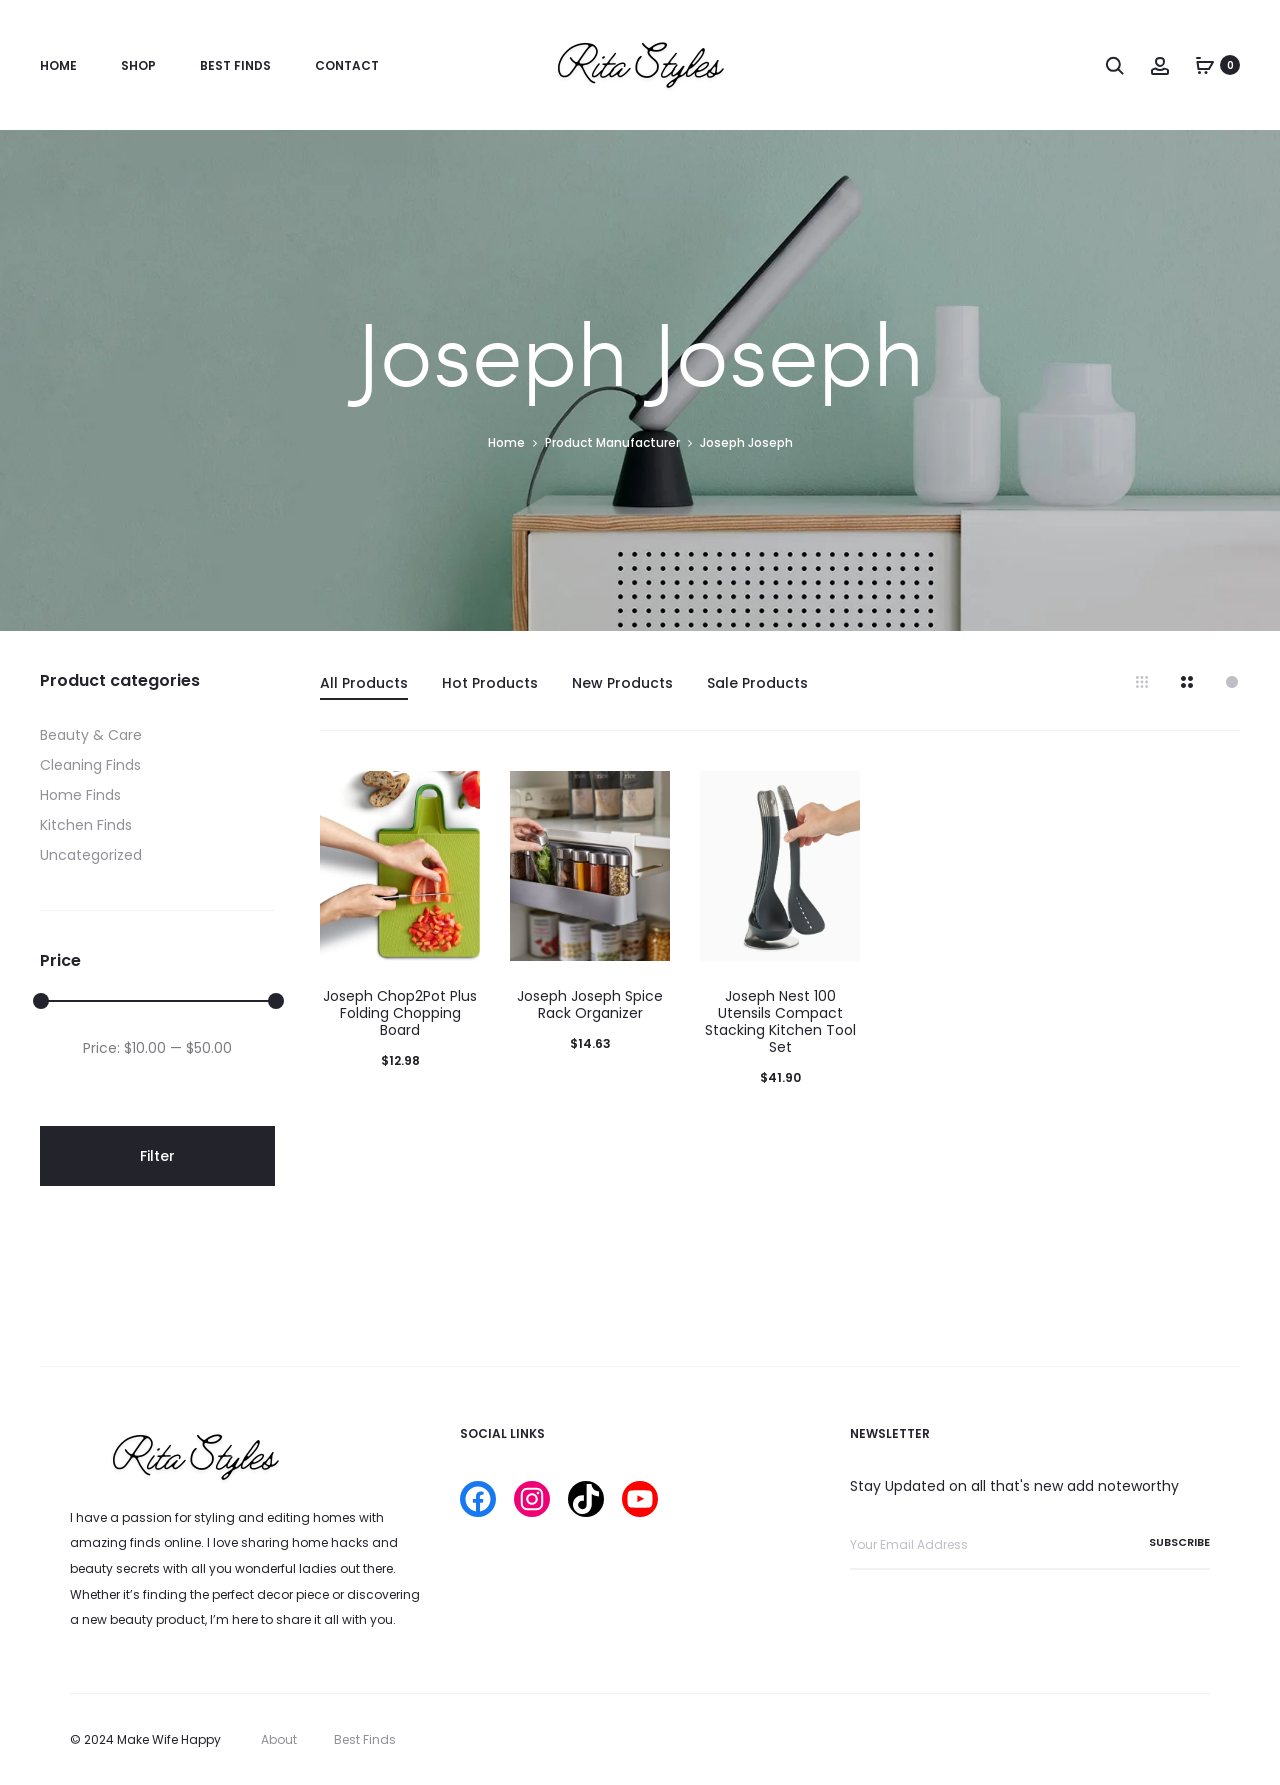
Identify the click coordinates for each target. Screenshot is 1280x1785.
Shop (138, 65)
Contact (347, 65)
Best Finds (235, 65)
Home (58, 65)
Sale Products (757, 683)
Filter (157, 1156)
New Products (622, 683)
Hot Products (490, 683)
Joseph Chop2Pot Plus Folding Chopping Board (400, 1013)
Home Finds (80, 795)
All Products (364, 683)
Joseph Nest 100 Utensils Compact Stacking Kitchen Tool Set (780, 1021)
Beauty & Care (91, 735)
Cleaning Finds (90, 765)
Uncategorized (91, 855)
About (279, 1739)
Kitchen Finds (86, 825)
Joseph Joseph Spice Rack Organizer (590, 1004)
